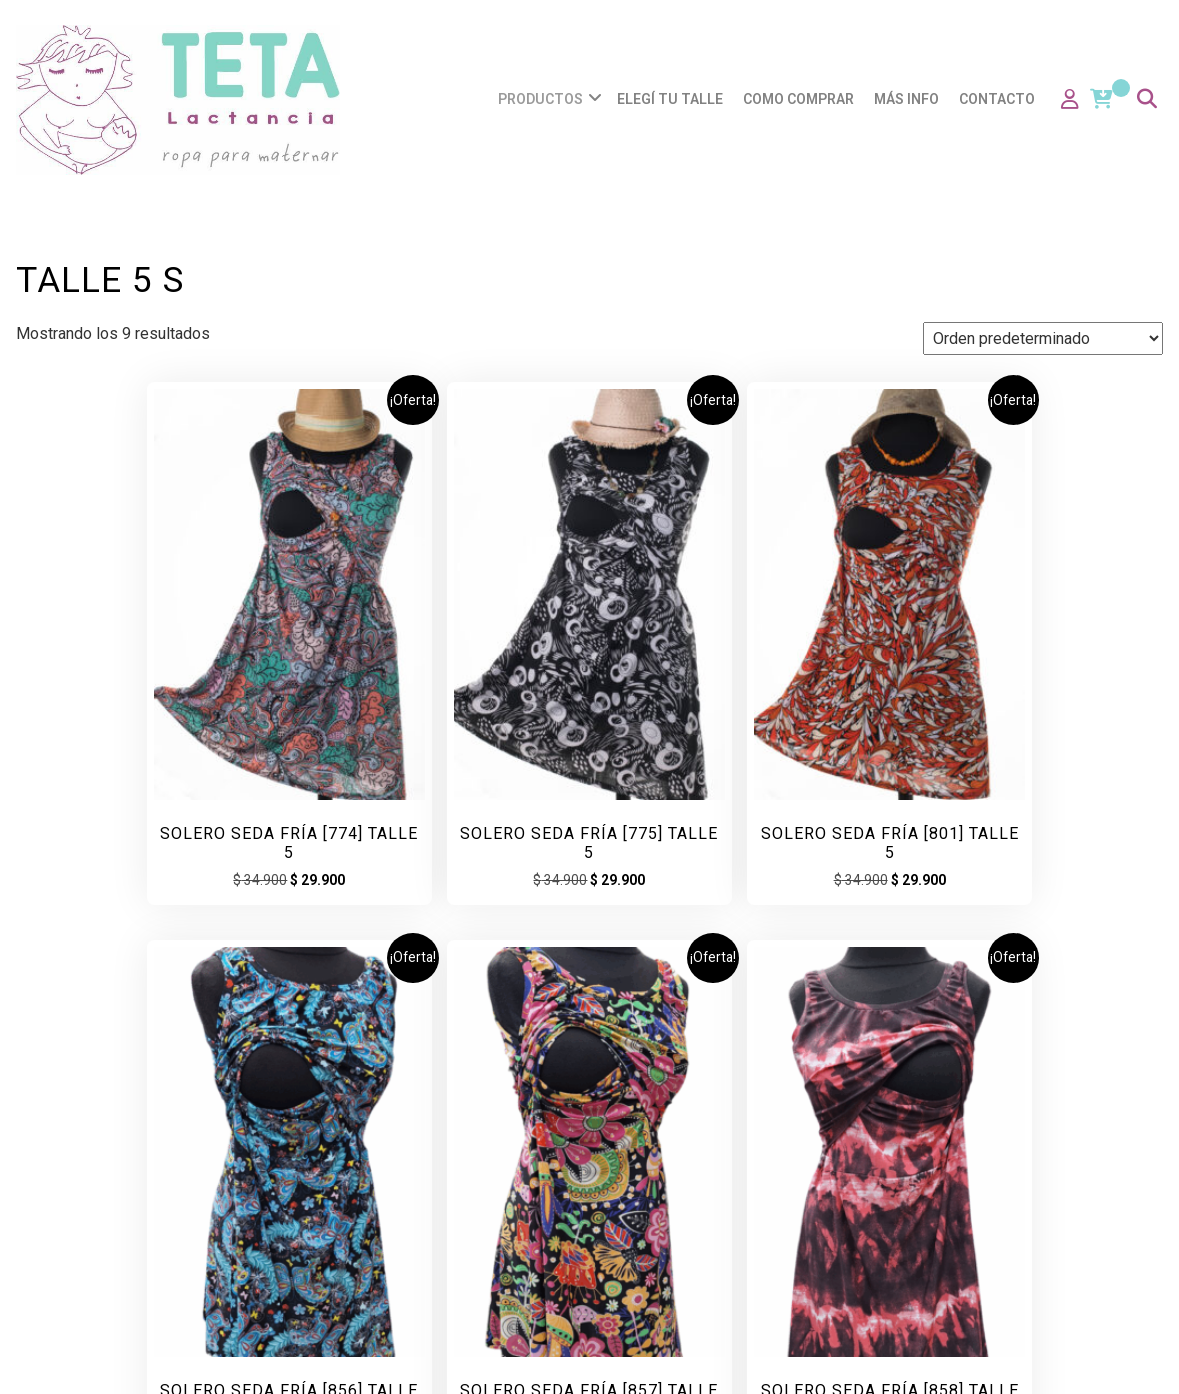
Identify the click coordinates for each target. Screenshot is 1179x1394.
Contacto (1000, 99)
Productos (543, 99)
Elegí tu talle (673, 99)
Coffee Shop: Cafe (708, 1359)
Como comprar (801, 99)
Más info (909, 99)
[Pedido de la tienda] (1043, 338)
